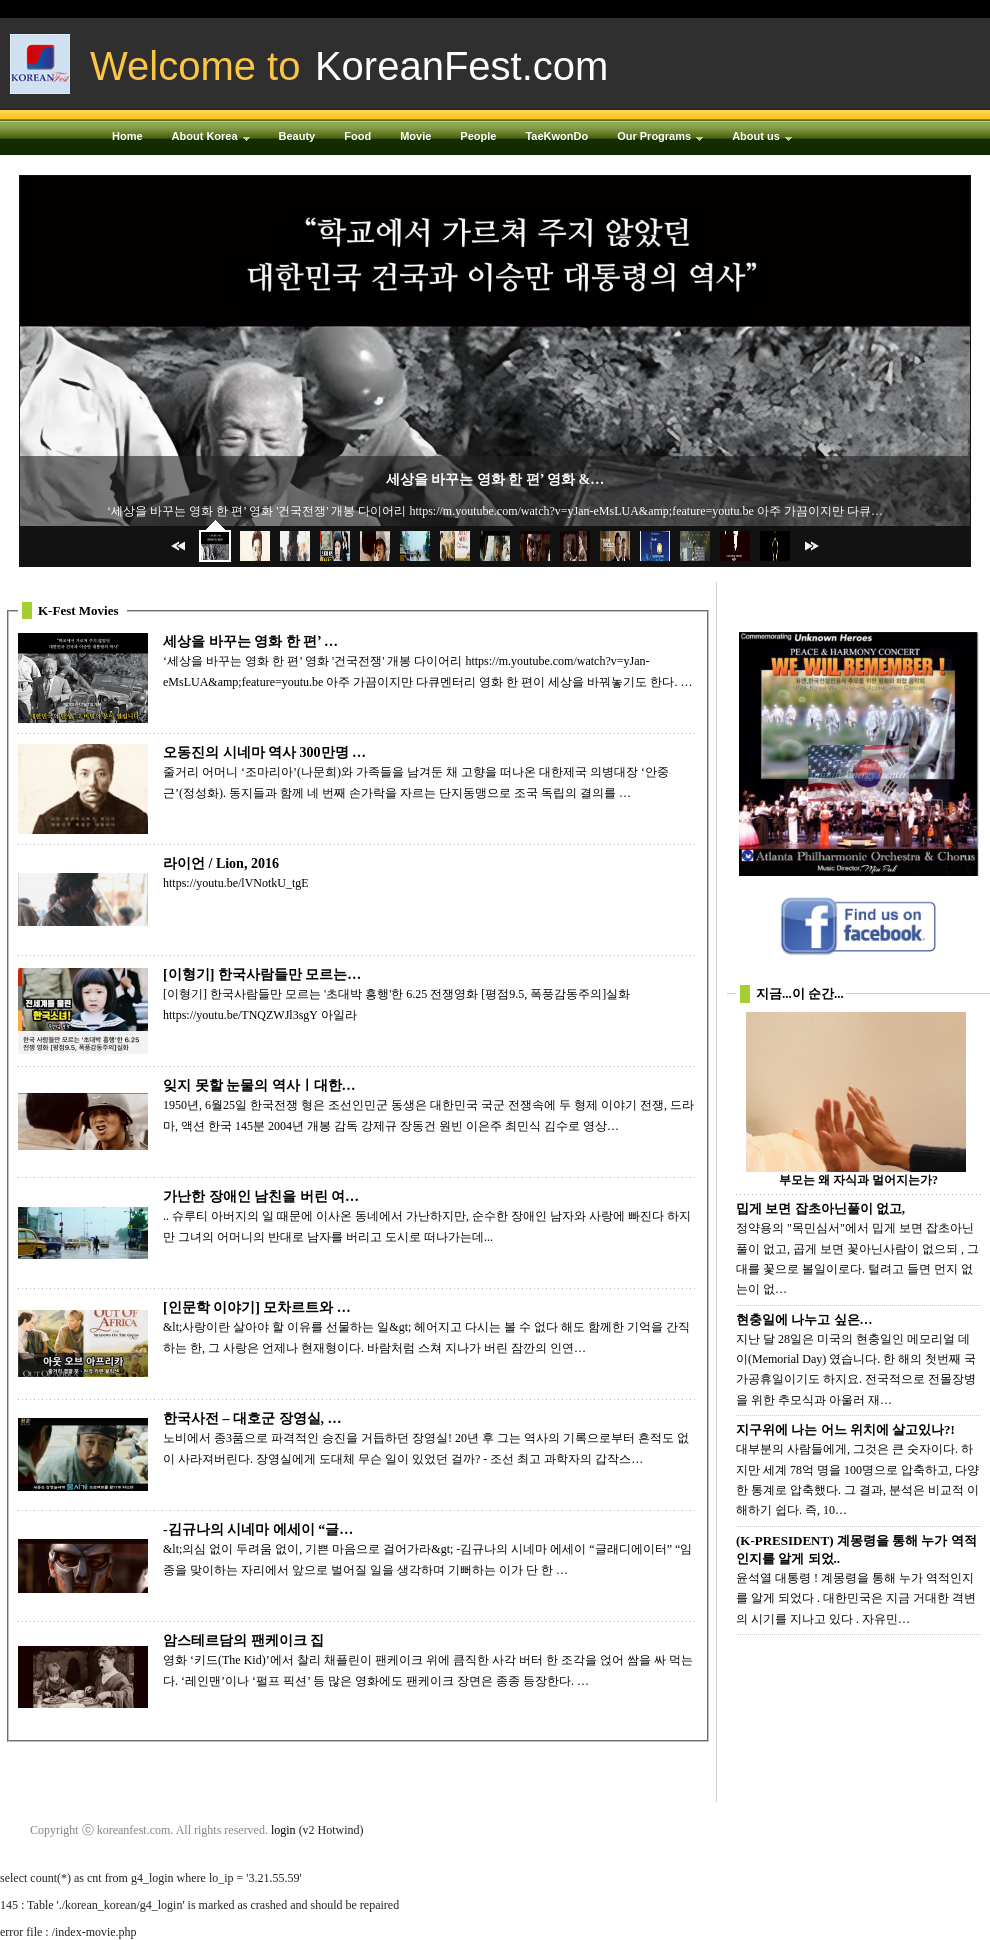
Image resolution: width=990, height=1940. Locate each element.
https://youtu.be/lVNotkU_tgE (236, 883)
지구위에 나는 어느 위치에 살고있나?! (845, 1429)
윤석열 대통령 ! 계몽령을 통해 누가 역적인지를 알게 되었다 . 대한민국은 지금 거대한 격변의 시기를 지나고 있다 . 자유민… (856, 1598)
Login (759, 9)
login (283, 1830)
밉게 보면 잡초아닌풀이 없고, (820, 1208)
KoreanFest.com (461, 66)
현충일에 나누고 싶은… (804, 1319)
